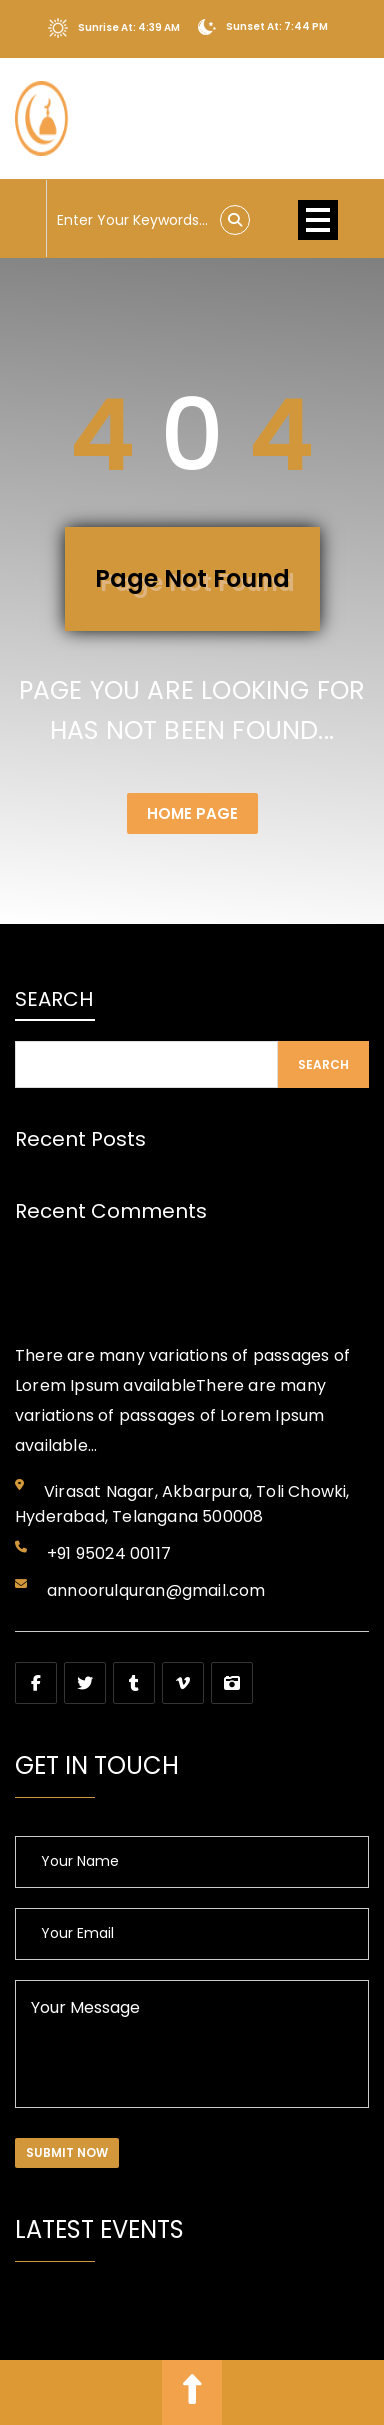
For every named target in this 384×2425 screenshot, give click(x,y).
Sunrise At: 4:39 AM (114, 28)
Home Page (192, 813)
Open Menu (318, 220)
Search (54, 999)
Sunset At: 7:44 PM (263, 27)
